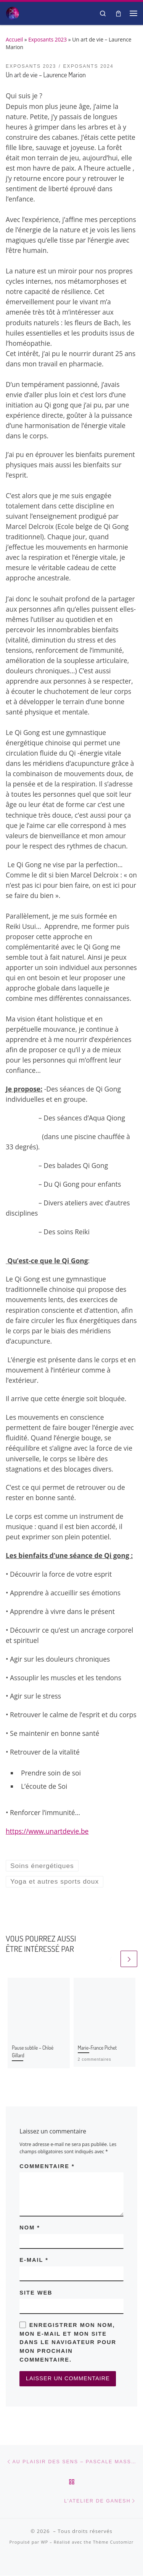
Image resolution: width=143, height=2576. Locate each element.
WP (44, 2542)
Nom (29, 2228)
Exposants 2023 (47, 39)
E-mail (33, 2260)
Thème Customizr (113, 2542)
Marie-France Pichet (97, 2047)
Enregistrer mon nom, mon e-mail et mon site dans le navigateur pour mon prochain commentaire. (67, 2342)
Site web (35, 2293)
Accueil (14, 39)
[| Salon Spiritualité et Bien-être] (12, 12)
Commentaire (46, 2166)
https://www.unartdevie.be (47, 1831)
